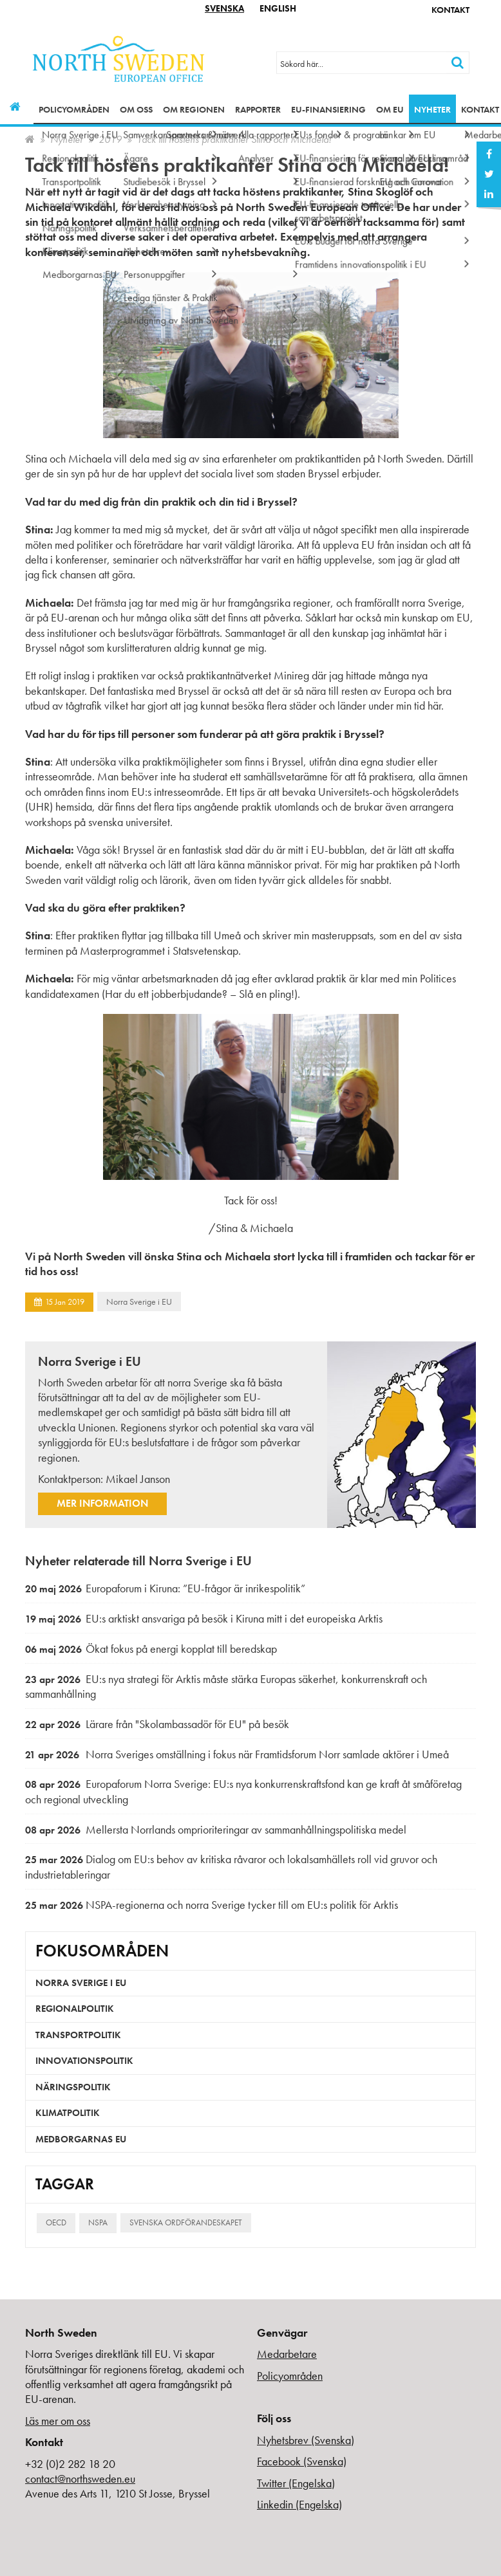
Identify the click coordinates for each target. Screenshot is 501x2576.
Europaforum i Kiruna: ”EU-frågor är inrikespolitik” (165, 1588)
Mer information (102, 1503)
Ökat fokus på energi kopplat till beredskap (151, 1648)
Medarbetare (287, 2353)
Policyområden (74, 109)
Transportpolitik (78, 2035)
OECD (56, 2222)
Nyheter (432, 109)
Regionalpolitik (74, 2008)
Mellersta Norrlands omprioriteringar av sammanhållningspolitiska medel (215, 1829)
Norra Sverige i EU (139, 1301)
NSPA (98, 2222)
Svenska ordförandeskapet (185, 2222)
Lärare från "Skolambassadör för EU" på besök (157, 1723)
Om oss (136, 109)
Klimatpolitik (67, 2112)
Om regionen (194, 109)
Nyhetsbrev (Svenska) (305, 2440)
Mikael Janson (138, 1478)
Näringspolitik (73, 2087)
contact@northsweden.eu (80, 2478)
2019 (110, 139)
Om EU (390, 109)
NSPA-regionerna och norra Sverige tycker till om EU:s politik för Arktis (211, 1904)
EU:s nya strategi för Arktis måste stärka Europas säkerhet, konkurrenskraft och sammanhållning (226, 1686)
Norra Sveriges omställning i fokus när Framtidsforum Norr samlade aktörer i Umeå (237, 1754)
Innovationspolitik (84, 2060)
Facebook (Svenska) (301, 2461)
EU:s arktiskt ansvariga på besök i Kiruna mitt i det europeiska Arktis (204, 1618)
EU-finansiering (328, 109)
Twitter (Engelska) (296, 2483)
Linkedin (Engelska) (299, 2504)
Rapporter (258, 109)
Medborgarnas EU (80, 2139)
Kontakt (450, 9)
